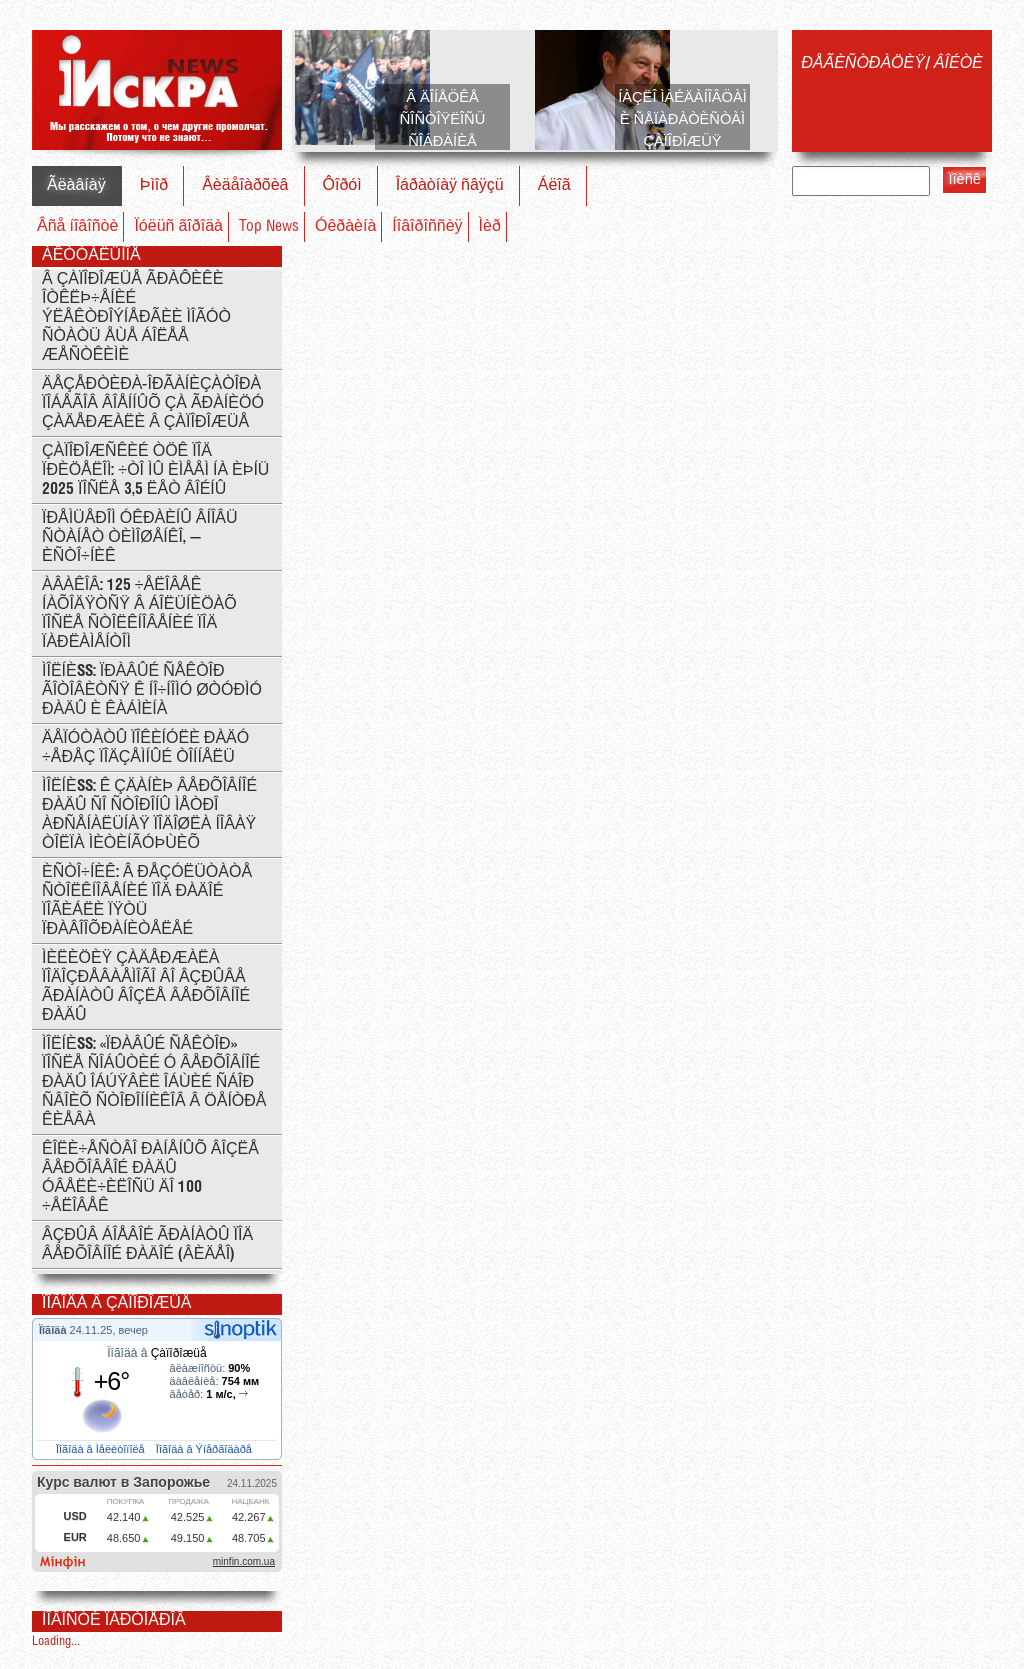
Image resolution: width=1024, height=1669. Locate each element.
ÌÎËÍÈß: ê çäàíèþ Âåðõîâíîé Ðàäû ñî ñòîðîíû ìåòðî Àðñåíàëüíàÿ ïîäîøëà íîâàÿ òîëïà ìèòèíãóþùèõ (149, 815)
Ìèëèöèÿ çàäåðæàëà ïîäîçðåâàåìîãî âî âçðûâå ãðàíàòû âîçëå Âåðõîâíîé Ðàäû (146, 987)
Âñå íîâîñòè (77, 226)
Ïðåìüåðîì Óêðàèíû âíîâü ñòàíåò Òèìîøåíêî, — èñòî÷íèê (140, 537)
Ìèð (490, 226)
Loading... (56, 1641)
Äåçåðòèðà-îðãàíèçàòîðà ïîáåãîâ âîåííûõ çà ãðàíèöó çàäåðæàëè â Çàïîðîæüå (153, 403)
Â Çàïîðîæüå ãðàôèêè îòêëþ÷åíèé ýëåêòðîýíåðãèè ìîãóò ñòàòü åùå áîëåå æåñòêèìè (136, 317)
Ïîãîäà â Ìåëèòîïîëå (102, 1449)
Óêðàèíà (345, 226)
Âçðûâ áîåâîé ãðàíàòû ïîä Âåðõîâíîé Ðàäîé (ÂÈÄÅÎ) (147, 1245)
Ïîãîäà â (156, 1353)
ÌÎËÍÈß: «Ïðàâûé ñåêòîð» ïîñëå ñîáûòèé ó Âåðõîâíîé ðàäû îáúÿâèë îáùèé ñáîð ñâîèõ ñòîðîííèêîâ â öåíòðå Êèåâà (154, 1082)
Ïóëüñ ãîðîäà (178, 226)
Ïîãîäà (54, 1330)
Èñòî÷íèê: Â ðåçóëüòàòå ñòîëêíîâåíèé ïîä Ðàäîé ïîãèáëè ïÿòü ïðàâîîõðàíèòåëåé (147, 901)
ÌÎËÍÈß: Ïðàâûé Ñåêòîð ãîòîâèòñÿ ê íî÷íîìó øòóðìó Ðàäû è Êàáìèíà (152, 690)
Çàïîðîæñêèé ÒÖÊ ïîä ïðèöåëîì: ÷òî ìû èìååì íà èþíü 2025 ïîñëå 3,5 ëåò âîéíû (155, 470)
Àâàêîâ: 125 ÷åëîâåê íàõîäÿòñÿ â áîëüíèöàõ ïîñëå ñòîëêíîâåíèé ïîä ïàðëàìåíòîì (139, 614)
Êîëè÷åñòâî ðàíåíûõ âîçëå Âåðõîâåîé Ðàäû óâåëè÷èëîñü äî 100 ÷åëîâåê (150, 1178)
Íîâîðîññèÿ (427, 226)
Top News (269, 226)
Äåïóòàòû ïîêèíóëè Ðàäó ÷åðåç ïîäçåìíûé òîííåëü (145, 748)
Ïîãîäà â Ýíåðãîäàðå (205, 1449)
